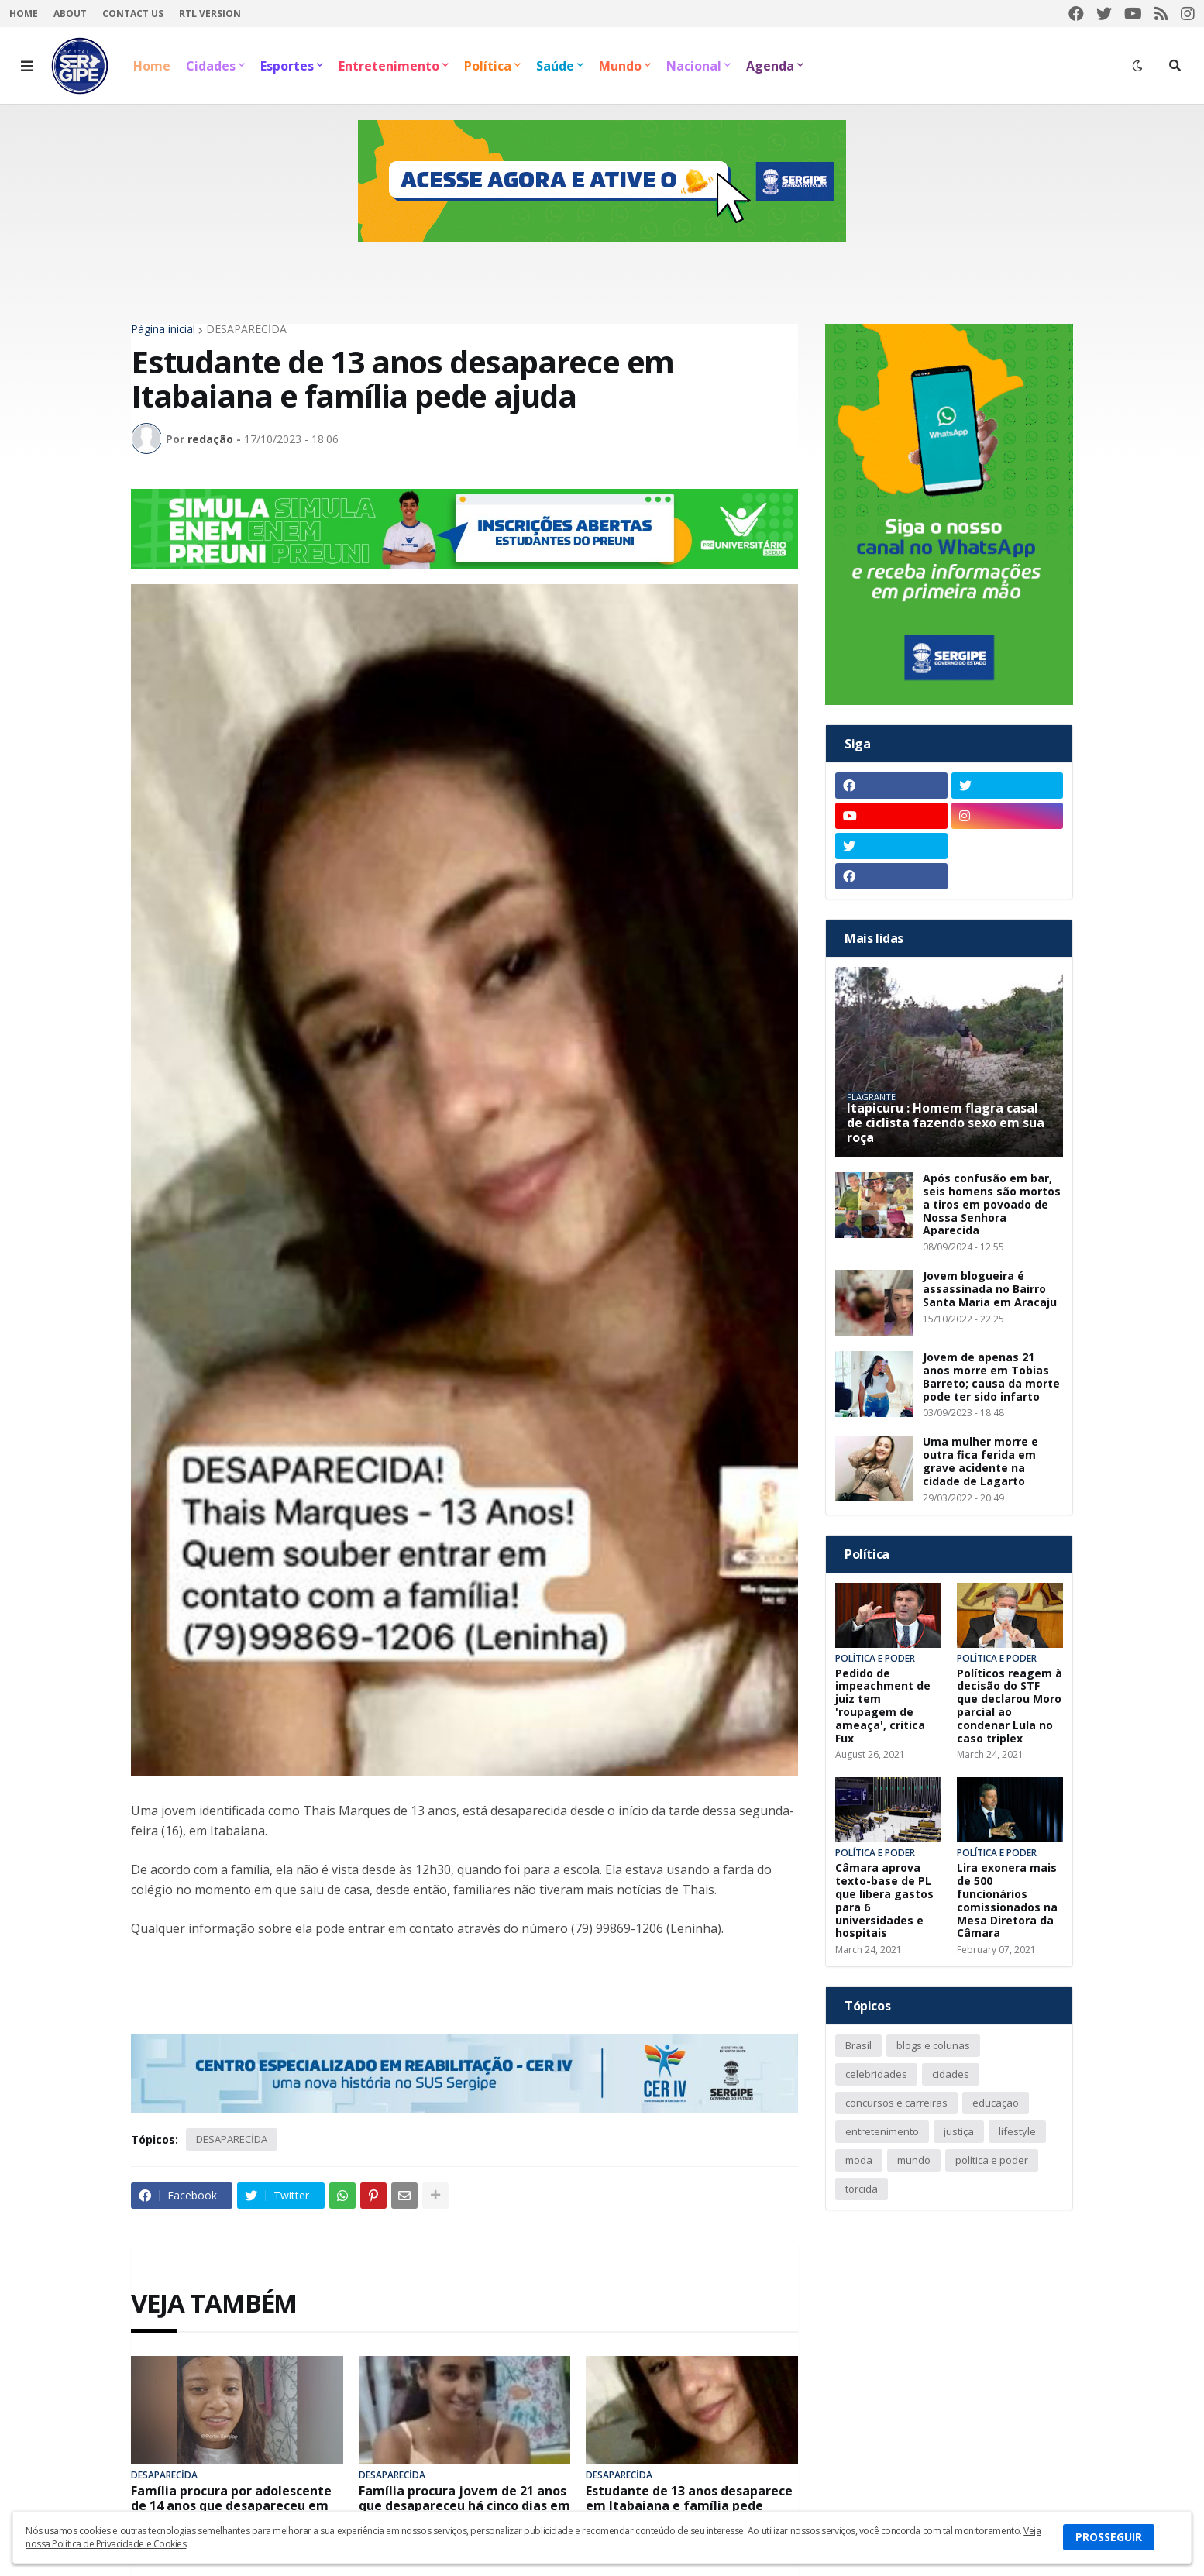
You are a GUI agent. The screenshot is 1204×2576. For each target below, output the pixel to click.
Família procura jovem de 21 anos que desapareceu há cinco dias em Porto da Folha (464, 2506)
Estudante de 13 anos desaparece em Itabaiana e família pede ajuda (689, 2506)
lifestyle (1017, 2131)
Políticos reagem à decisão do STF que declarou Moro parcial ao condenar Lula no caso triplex (1009, 1706)
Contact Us (132, 13)
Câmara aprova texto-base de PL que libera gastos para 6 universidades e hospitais (884, 1901)
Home (23, 13)
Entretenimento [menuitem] (389, 65)
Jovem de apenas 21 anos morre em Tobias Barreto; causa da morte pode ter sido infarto (991, 1377)
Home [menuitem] (151, 65)
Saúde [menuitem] (555, 65)
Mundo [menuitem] (620, 65)
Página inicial (163, 329)
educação (995, 2103)
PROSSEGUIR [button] (1108, 2537)
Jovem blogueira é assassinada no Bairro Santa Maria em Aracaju (990, 1289)
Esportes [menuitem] (287, 65)
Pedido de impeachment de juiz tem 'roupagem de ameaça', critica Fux (883, 1706)
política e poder (991, 2160)
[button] (27, 66)
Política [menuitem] (487, 65)
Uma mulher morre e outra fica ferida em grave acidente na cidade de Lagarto (980, 1461)
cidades (950, 2074)
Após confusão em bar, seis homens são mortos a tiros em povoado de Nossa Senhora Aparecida (992, 1204)
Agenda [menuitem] (770, 65)
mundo (914, 2160)
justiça (959, 2131)
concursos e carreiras (896, 2103)
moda (858, 2160)
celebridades (876, 2074)
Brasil (858, 2045)
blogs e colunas (933, 2045)
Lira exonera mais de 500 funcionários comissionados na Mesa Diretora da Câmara (1007, 1901)
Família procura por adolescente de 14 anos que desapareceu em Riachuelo (231, 2506)
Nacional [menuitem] (693, 65)
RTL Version (210, 13)
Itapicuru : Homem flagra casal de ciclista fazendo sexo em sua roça (945, 1123)
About (70, 13)
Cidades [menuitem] (211, 65)
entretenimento (882, 2131)
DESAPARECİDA (246, 329)
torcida (861, 2189)
